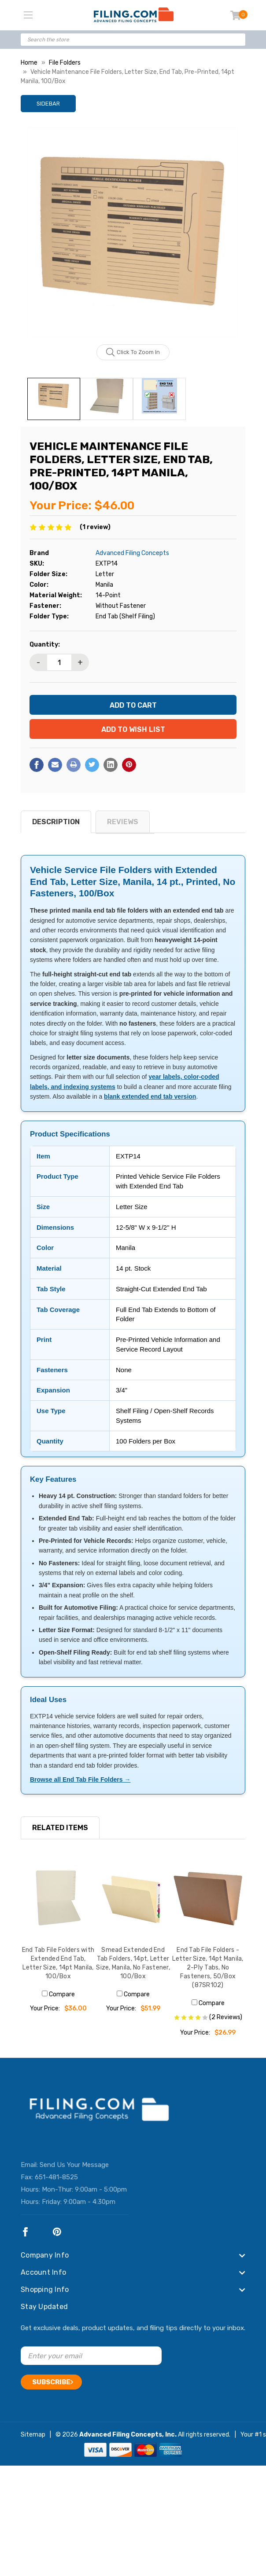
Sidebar (48, 103)
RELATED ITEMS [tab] (60, 1827)
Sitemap (33, 2434)
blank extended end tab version (150, 1096)
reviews (122, 822)
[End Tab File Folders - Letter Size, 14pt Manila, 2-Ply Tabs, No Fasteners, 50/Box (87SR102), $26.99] (207, 1898)
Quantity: (45, 644)
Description (56, 822)
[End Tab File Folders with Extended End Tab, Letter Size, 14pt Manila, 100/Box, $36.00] (58, 1898)
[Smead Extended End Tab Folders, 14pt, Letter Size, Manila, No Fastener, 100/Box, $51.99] (133, 1898)
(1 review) (95, 527)
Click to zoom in (133, 352)
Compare (58, 1994)
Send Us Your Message (74, 2165)
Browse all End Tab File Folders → (80, 1779)
